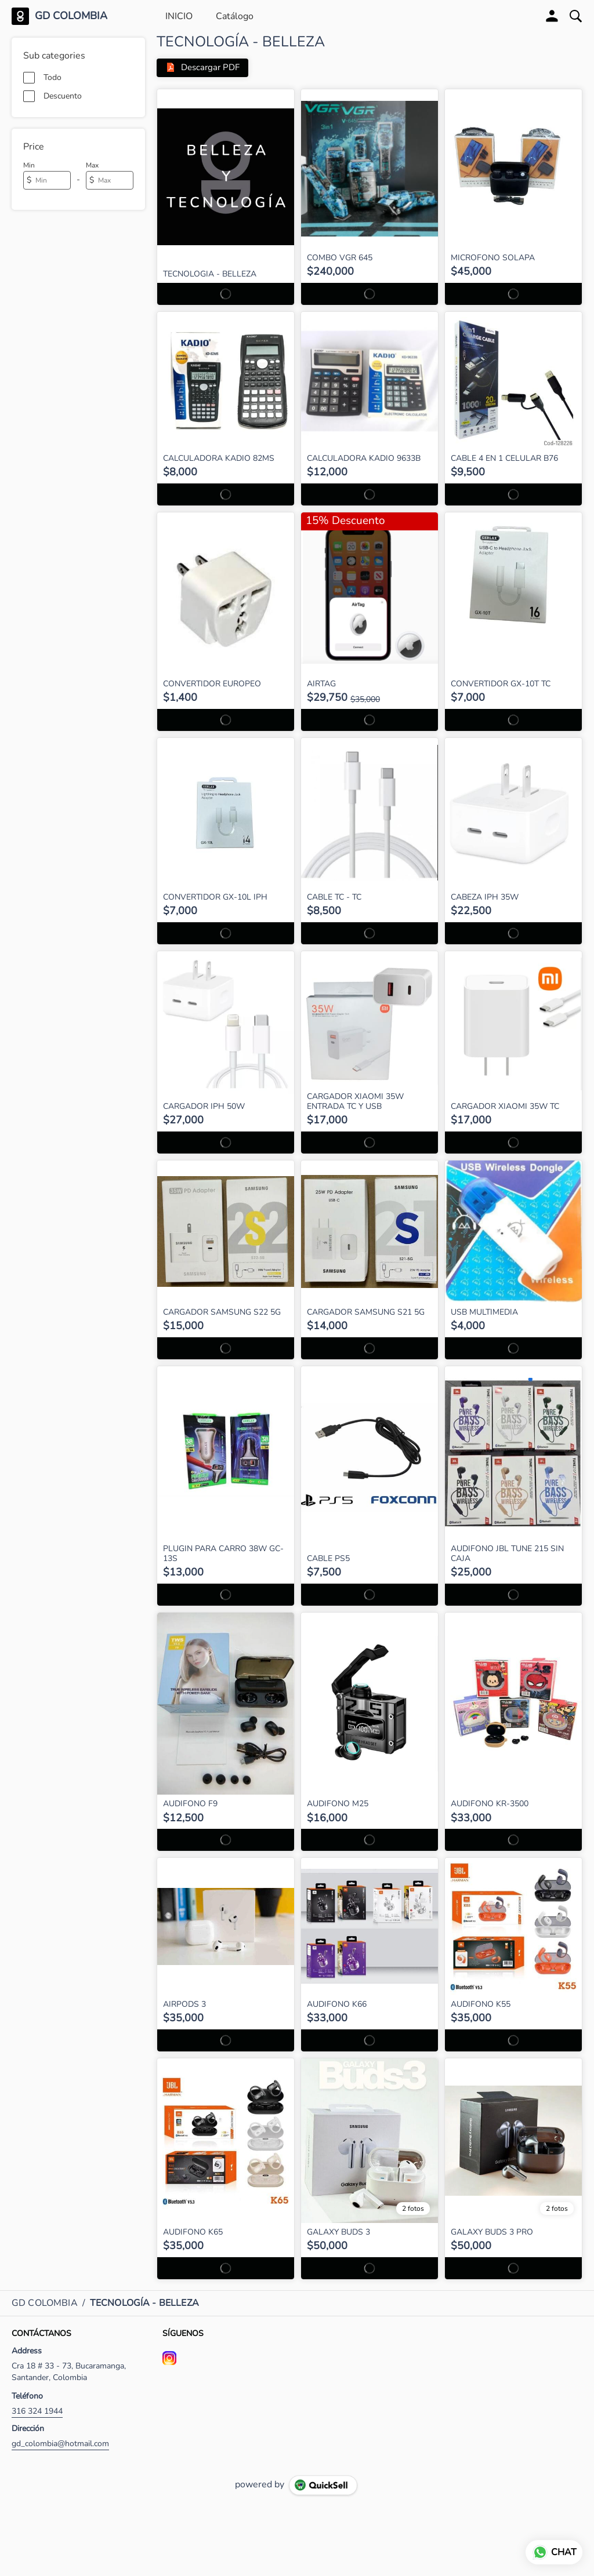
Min (29, 165)
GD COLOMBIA (71, 16)
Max (92, 165)
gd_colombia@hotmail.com (60, 2443)
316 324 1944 (37, 2411)
